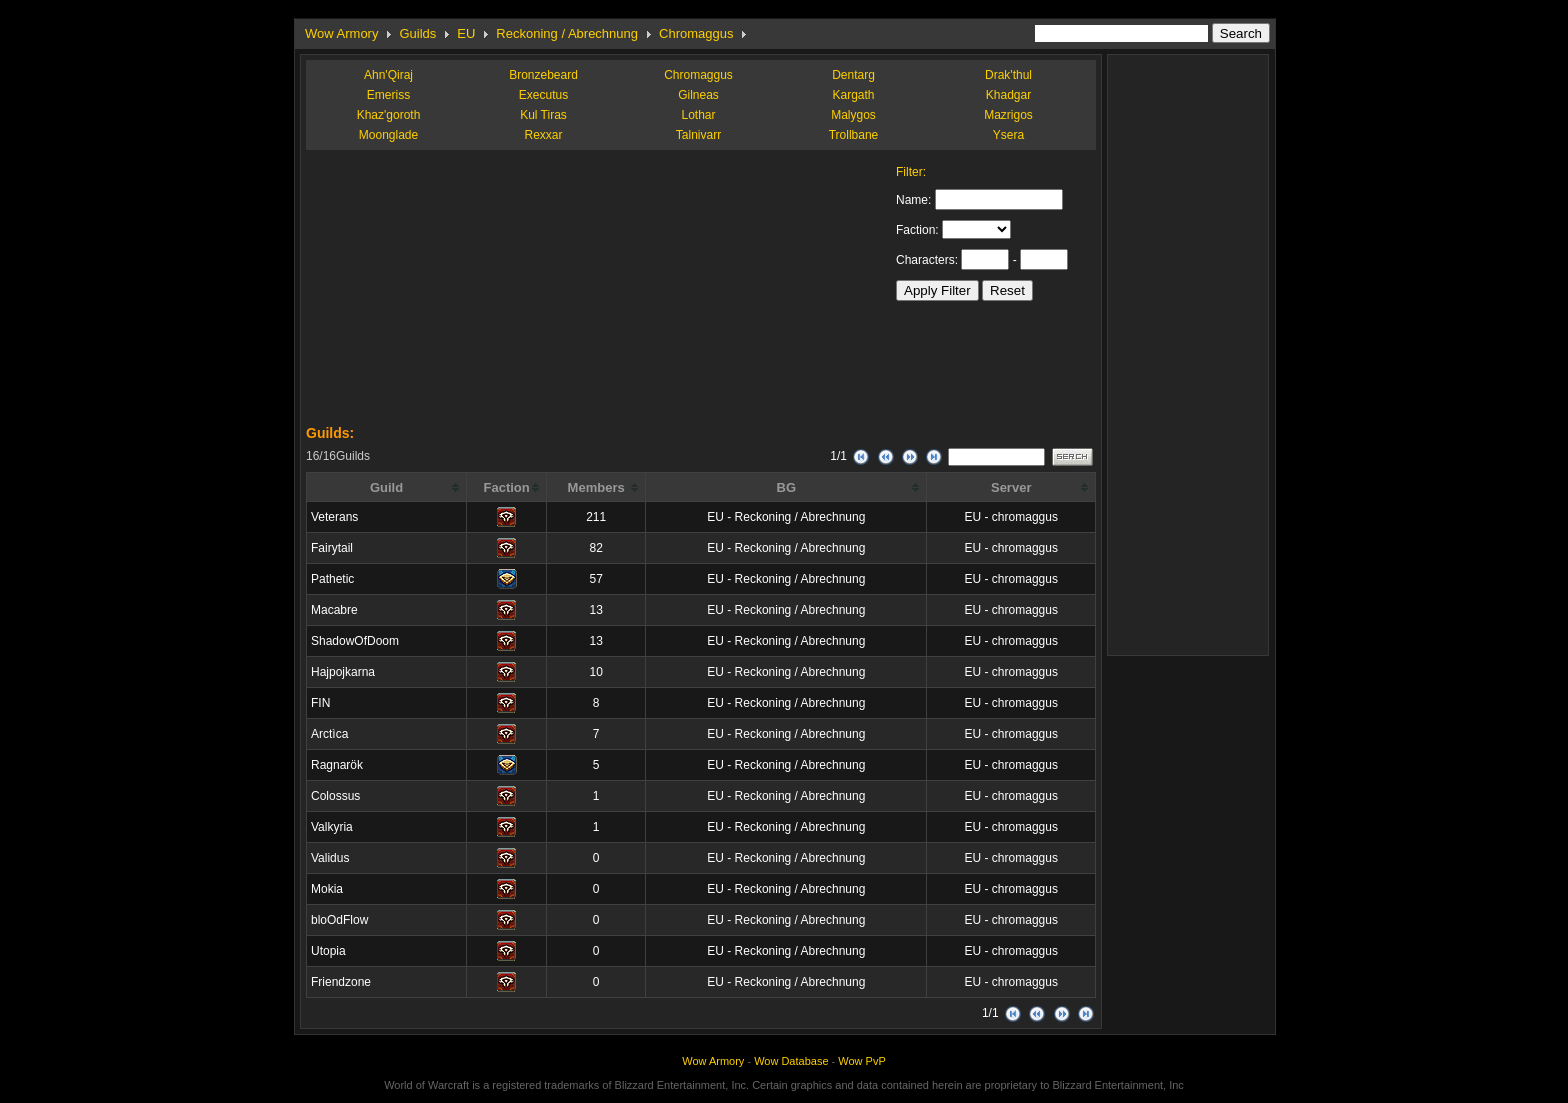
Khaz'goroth (389, 115)
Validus (330, 858)
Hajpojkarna (343, 672)
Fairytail (332, 548)
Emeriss (388, 95)
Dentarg (853, 75)
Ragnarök (337, 765)
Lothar (698, 115)
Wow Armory (341, 33)
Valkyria (332, 827)
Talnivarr (698, 135)
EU (466, 33)
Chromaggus (696, 33)
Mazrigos (1008, 115)
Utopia (328, 951)
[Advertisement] (456, 290)
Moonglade (388, 135)
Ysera (1008, 135)
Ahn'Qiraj (388, 75)
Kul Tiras (543, 115)
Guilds (417, 33)
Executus (543, 95)
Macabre (334, 610)
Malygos (853, 115)
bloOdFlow (339, 920)
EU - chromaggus (1011, 517)
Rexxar (543, 135)
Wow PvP (861, 1061)
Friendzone (341, 982)
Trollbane (854, 135)
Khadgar (1008, 95)
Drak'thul (1008, 75)
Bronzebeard (543, 75)
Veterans (334, 517)
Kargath (853, 95)
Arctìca (329, 734)
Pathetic (332, 579)
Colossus (335, 796)
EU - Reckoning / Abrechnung (786, 517)
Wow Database (791, 1061)
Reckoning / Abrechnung (567, 33)
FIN (320, 703)
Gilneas (698, 95)
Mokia (327, 889)
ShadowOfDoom (355, 641)
